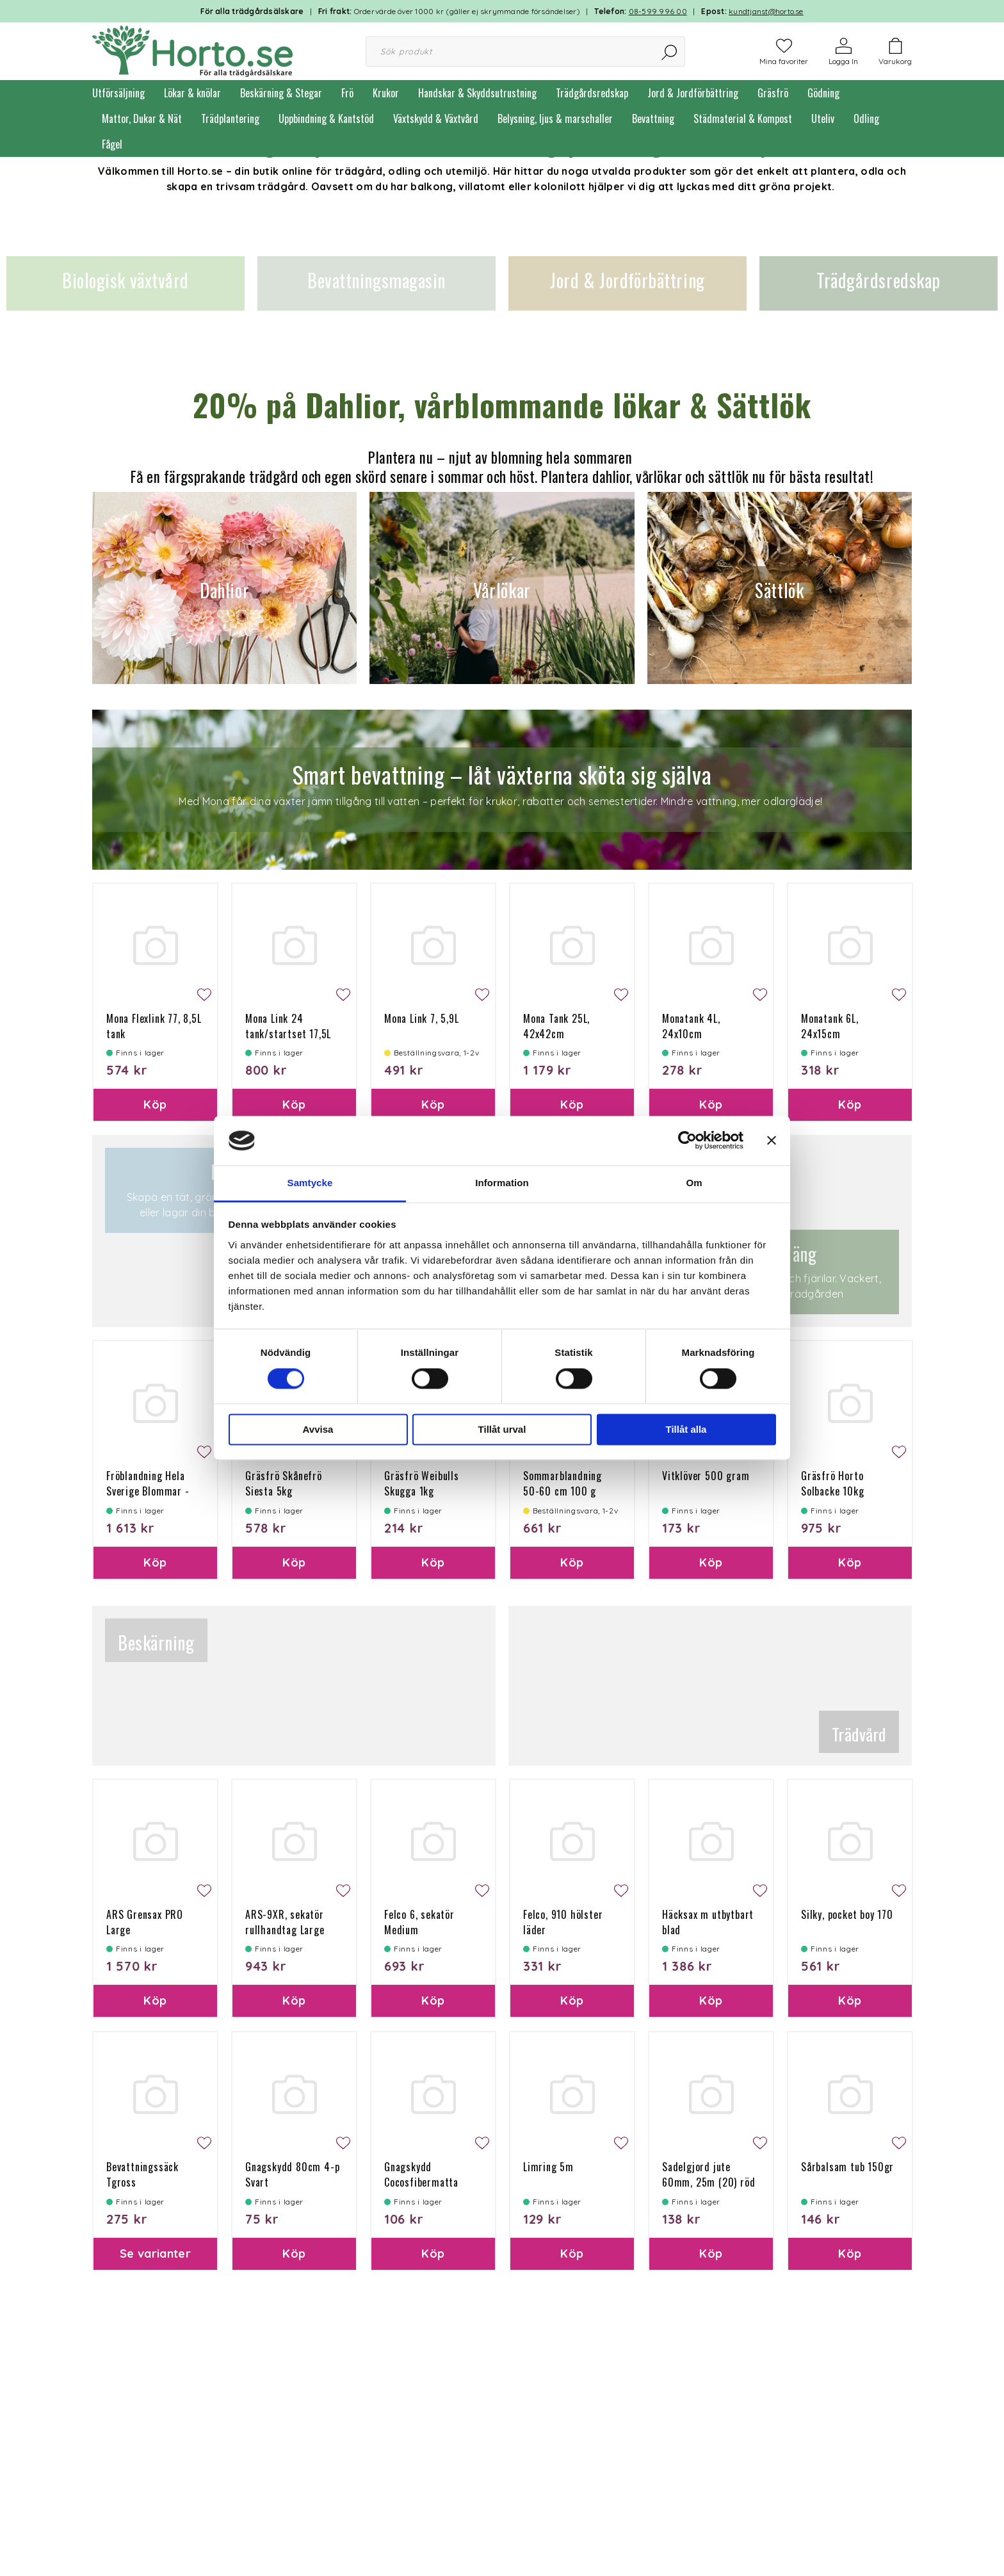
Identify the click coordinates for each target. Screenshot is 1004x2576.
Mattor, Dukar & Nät (142, 118)
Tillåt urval (502, 1429)
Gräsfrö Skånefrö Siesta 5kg (283, 1483)
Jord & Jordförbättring (692, 93)
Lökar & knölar (192, 93)
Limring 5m (548, 2166)
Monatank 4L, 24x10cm (691, 1026)
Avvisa (318, 1429)
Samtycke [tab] (310, 1182)
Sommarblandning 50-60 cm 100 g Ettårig (562, 1491)
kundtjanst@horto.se (766, 11)
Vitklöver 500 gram (705, 1475)
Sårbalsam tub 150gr (847, 2166)
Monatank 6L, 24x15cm (830, 1026)
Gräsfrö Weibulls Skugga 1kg (421, 1483)
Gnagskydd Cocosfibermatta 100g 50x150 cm (421, 2182)
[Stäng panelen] (771, 1140)
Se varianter (155, 2253)
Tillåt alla (686, 1429)
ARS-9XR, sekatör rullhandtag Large (285, 1922)
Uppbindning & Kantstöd (326, 118)
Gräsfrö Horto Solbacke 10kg (832, 1483)
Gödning (823, 93)
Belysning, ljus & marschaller (555, 118)
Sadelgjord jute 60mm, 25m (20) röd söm (708, 2182)
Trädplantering (230, 118)
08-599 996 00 (658, 11)
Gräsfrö (772, 93)
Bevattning (653, 118)
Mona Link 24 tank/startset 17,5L (288, 1026)
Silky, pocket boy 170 (847, 1914)
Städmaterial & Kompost (742, 118)
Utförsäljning (118, 93)
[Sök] (670, 52)
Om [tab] (694, 1182)
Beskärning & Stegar (281, 93)
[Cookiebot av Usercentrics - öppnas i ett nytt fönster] (687, 1140)
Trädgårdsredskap (592, 93)
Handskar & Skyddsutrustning (477, 93)
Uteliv (822, 118)
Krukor (386, 93)
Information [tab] (502, 1182)
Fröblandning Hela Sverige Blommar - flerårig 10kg (148, 1491)
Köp (154, 1104)
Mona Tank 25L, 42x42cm (556, 1026)
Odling (866, 118)
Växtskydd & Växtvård (435, 118)
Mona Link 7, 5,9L (421, 1018)
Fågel (112, 144)
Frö (347, 93)
